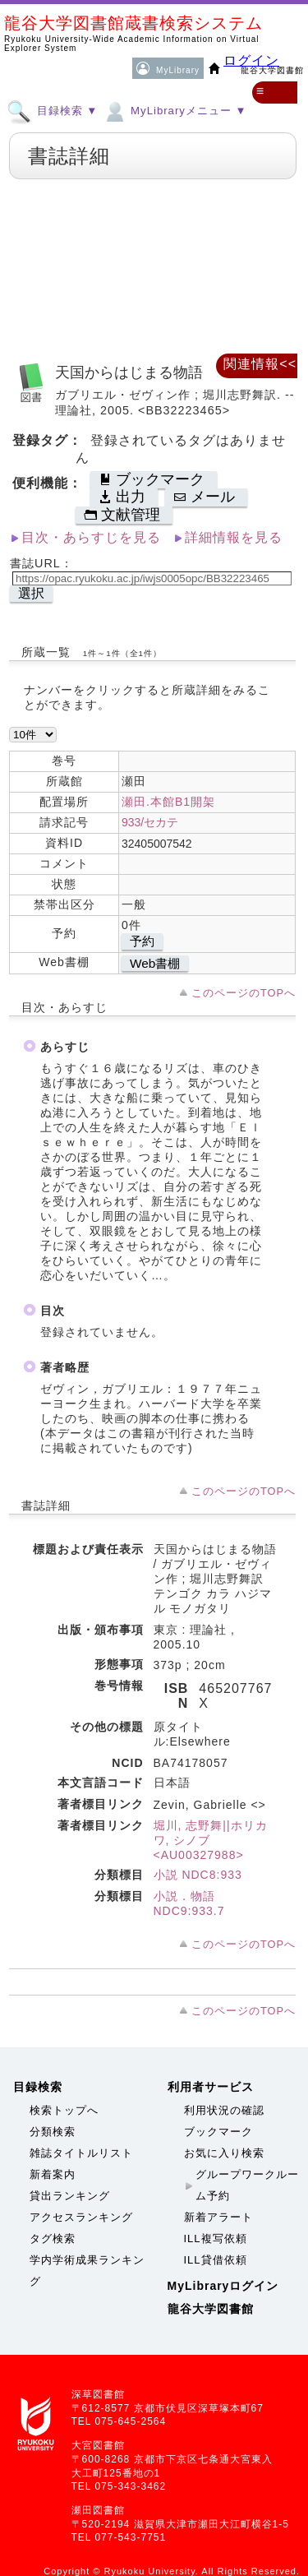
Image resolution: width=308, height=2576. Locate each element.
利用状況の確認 (224, 2110)
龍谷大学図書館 (211, 2308)
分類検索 (53, 2131)
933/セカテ (150, 822)
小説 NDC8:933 (198, 1874)
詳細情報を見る (234, 537)
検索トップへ (64, 2110)
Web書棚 (155, 963)
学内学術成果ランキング (87, 2270)
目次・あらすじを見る (91, 537)
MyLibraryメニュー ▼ (174, 110)
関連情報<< (260, 364)
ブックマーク (218, 2131)
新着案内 (53, 2174)
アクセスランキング (81, 2217)
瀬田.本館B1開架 (168, 801)
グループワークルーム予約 (247, 2185)
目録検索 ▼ (52, 110)
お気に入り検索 (224, 2153)
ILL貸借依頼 (215, 2260)
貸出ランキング (70, 2196)
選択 (31, 593)
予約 (142, 941)
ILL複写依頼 (215, 2238)
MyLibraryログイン (223, 2285)
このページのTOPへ (243, 993)
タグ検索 (53, 2238)
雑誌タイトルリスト (81, 2153)
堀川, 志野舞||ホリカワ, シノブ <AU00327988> (211, 1840)
